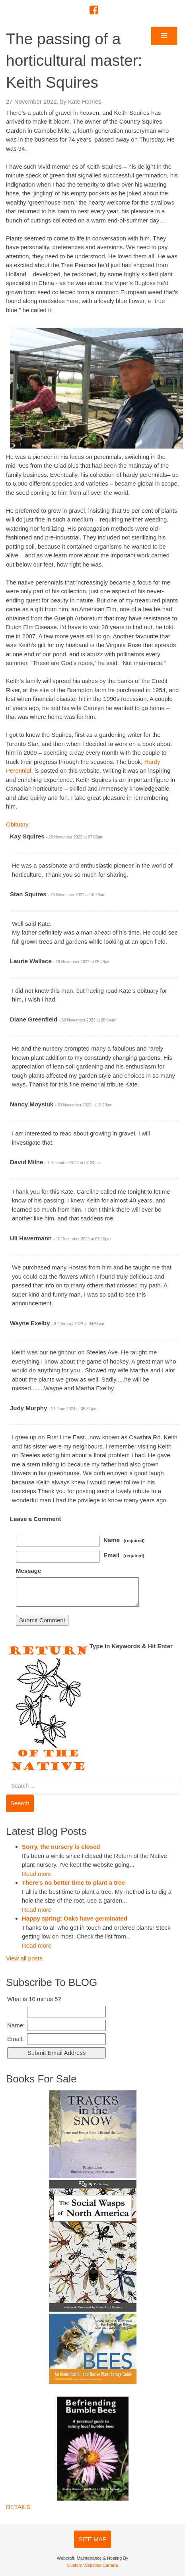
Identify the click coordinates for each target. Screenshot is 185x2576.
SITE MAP (92, 2539)
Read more (36, 1873)
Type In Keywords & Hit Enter (131, 1646)
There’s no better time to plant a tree (73, 1882)
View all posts (24, 1958)
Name (123, 1540)
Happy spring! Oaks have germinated (74, 1918)
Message (28, 1570)
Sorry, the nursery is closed (61, 1846)
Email (123, 1555)
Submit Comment (42, 1620)
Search (19, 1803)
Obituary (17, 824)
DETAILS (18, 2506)
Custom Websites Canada (92, 2565)
